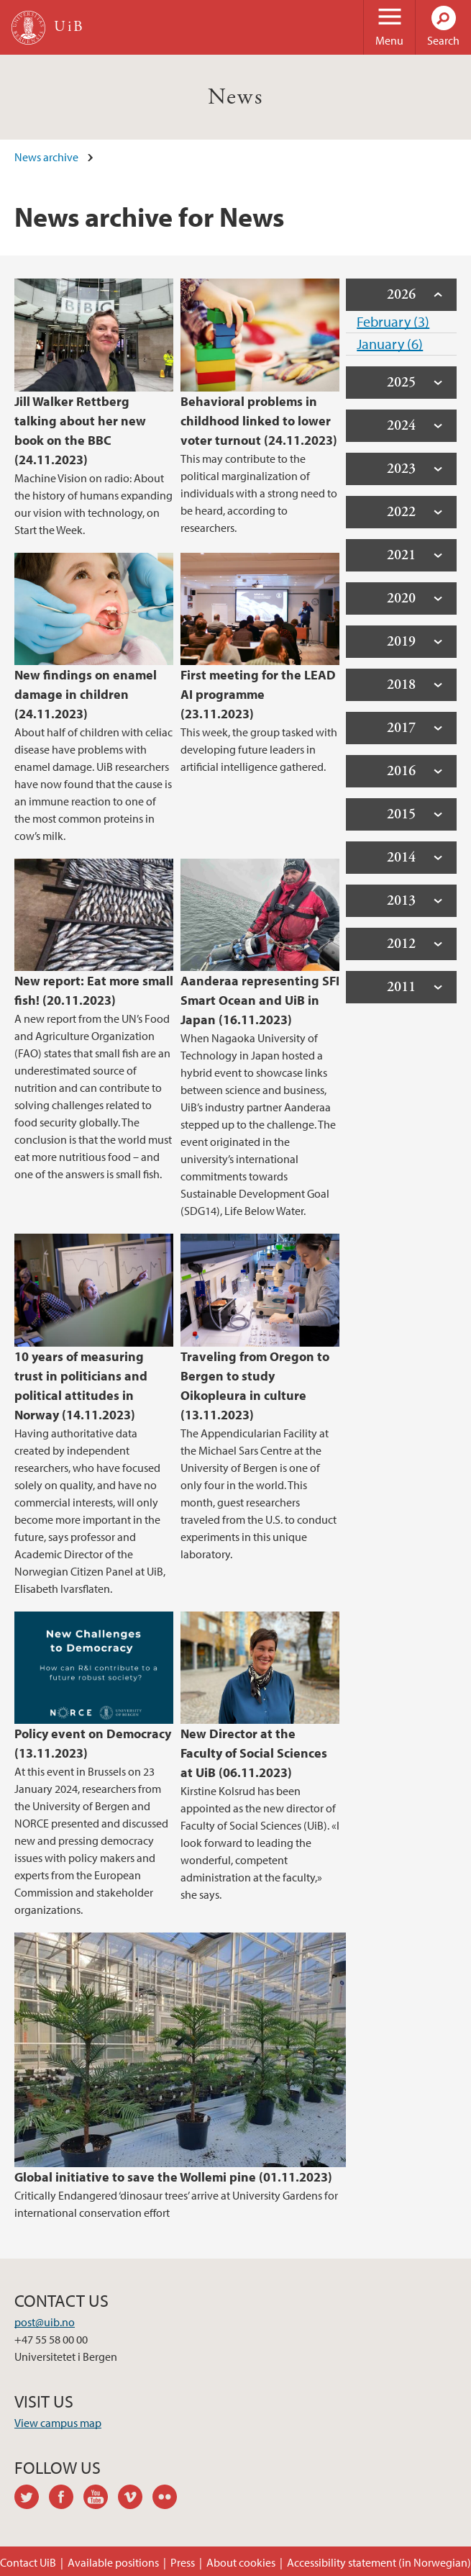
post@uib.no (44, 2322)
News (236, 97)
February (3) (393, 321)
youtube (100, 2499)
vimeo (135, 2499)
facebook (66, 2499)
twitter (31, 2499)
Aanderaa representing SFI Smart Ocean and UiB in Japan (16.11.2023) (259, 1000)
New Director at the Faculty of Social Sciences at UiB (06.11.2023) (253, 1753)
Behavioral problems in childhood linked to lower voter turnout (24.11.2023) (258, 420)
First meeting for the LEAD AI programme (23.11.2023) (258, 694)
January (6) (390, 344)
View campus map (57, 2422)
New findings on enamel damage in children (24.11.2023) (85, 694)
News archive (46, 157)
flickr (169, 2499)
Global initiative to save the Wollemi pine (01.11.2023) (173, 2177)
